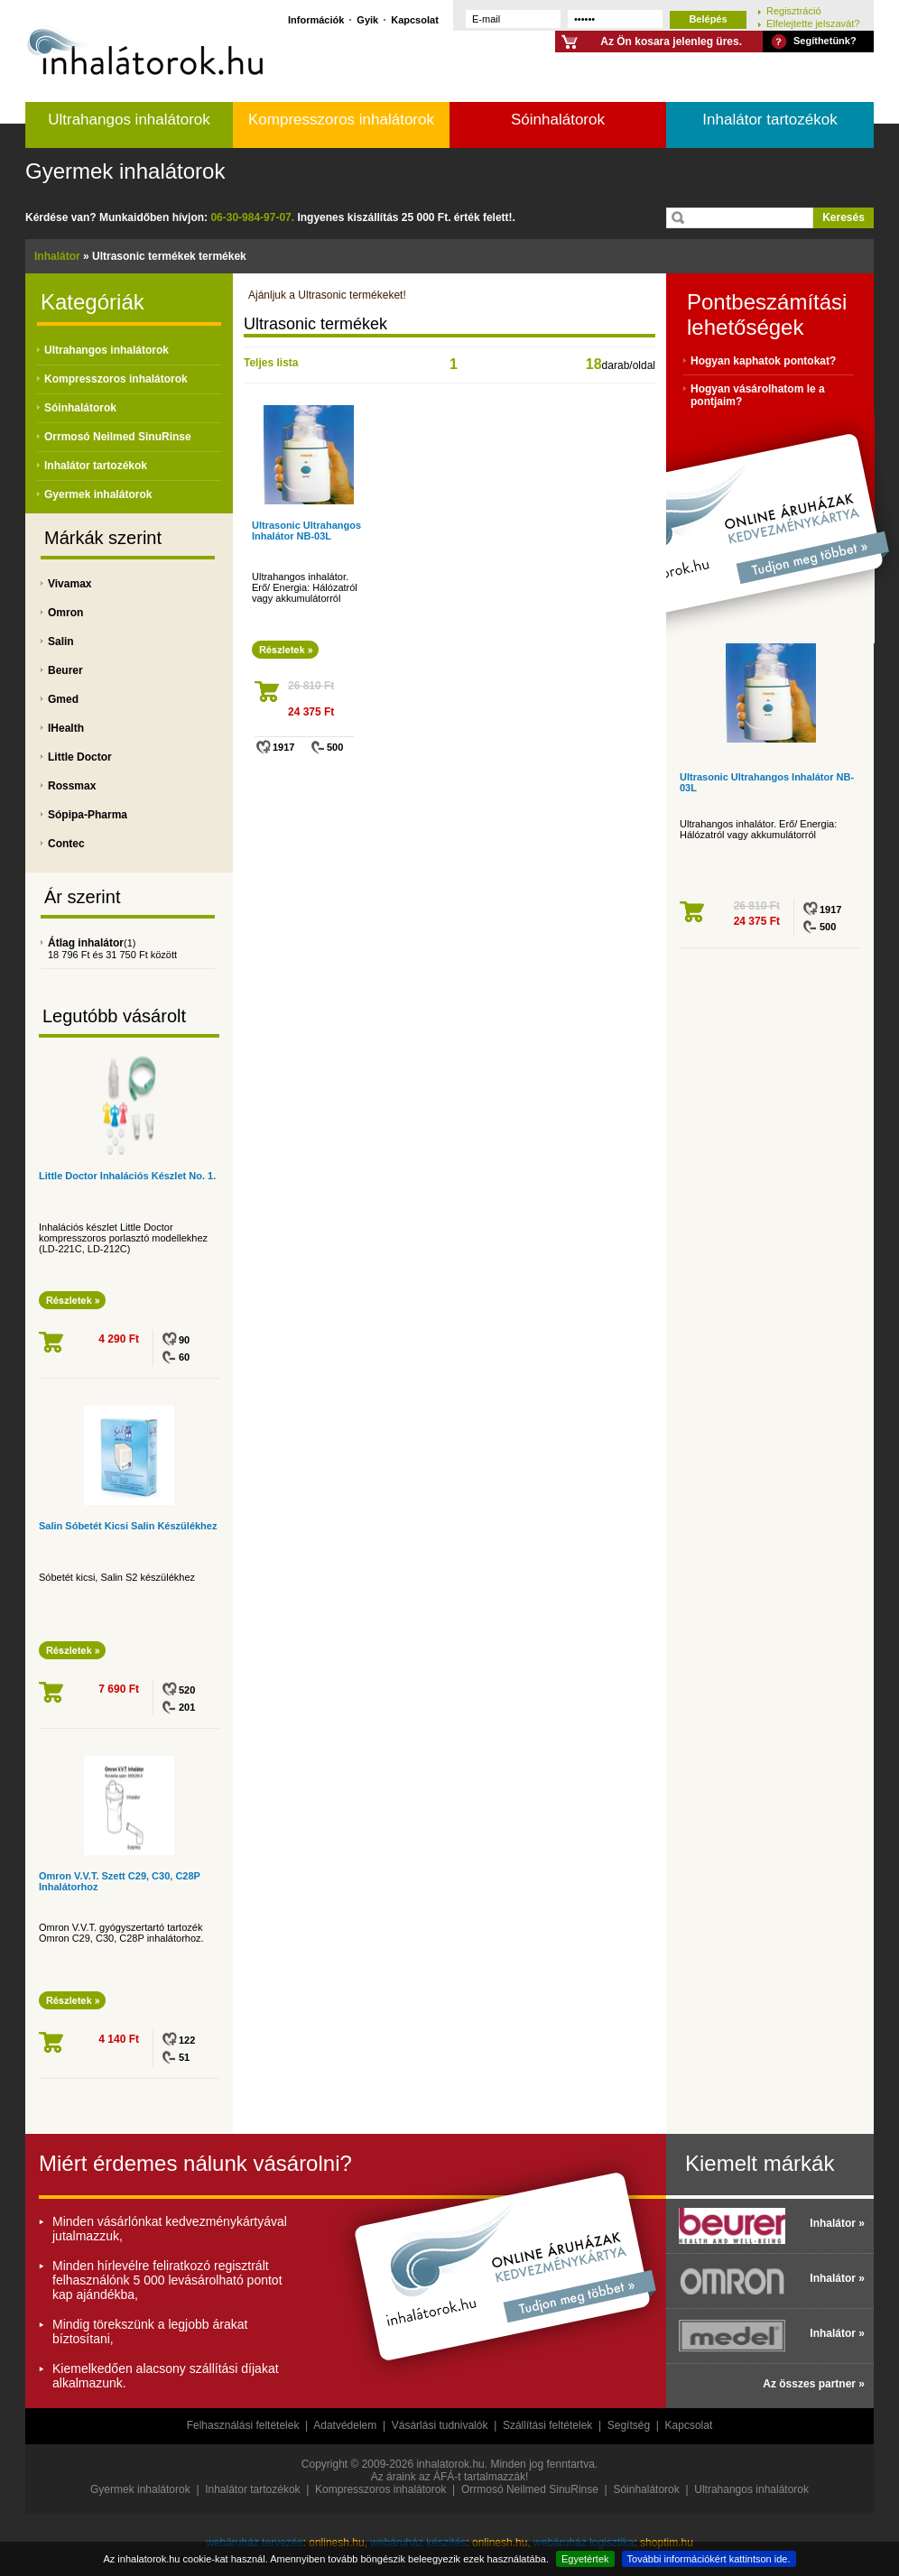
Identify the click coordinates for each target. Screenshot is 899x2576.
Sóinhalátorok (558, 119)
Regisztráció (793, 10)
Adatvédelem (344, 2425)
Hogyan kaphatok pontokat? (763, 361)
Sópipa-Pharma (87, 814)
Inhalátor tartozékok (769, 119)
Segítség (628, 2425)
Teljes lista (271, 362)
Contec (66, 843)
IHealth (66, 728)
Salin (61, 641)
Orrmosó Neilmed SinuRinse (117, 436)
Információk (316, 19)
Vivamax (70, 583)
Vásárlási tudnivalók (440, 2425)
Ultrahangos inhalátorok (129, 119)
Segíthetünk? (825, 40)
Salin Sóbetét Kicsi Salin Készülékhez (128, 1525)
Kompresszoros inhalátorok (341, 119)
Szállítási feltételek (547, 2425)
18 (594, 364)
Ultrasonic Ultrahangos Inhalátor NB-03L (306, 530)
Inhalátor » (837, 2223)
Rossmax (72, 786)
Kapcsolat (415, 19)
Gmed (63, 699)
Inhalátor (57, 256)
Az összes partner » (814, 2383)
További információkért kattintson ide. (709, 2558)
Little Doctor (80, 757)
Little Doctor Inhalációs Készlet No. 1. (127, 1175)
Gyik (367, 19)
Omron (65, 612)
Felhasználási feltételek (243, 2425)
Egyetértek (585, 2558)
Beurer (65, 670)
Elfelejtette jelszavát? (812, 23)
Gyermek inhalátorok (125, 171)
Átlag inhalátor (86, 943)
